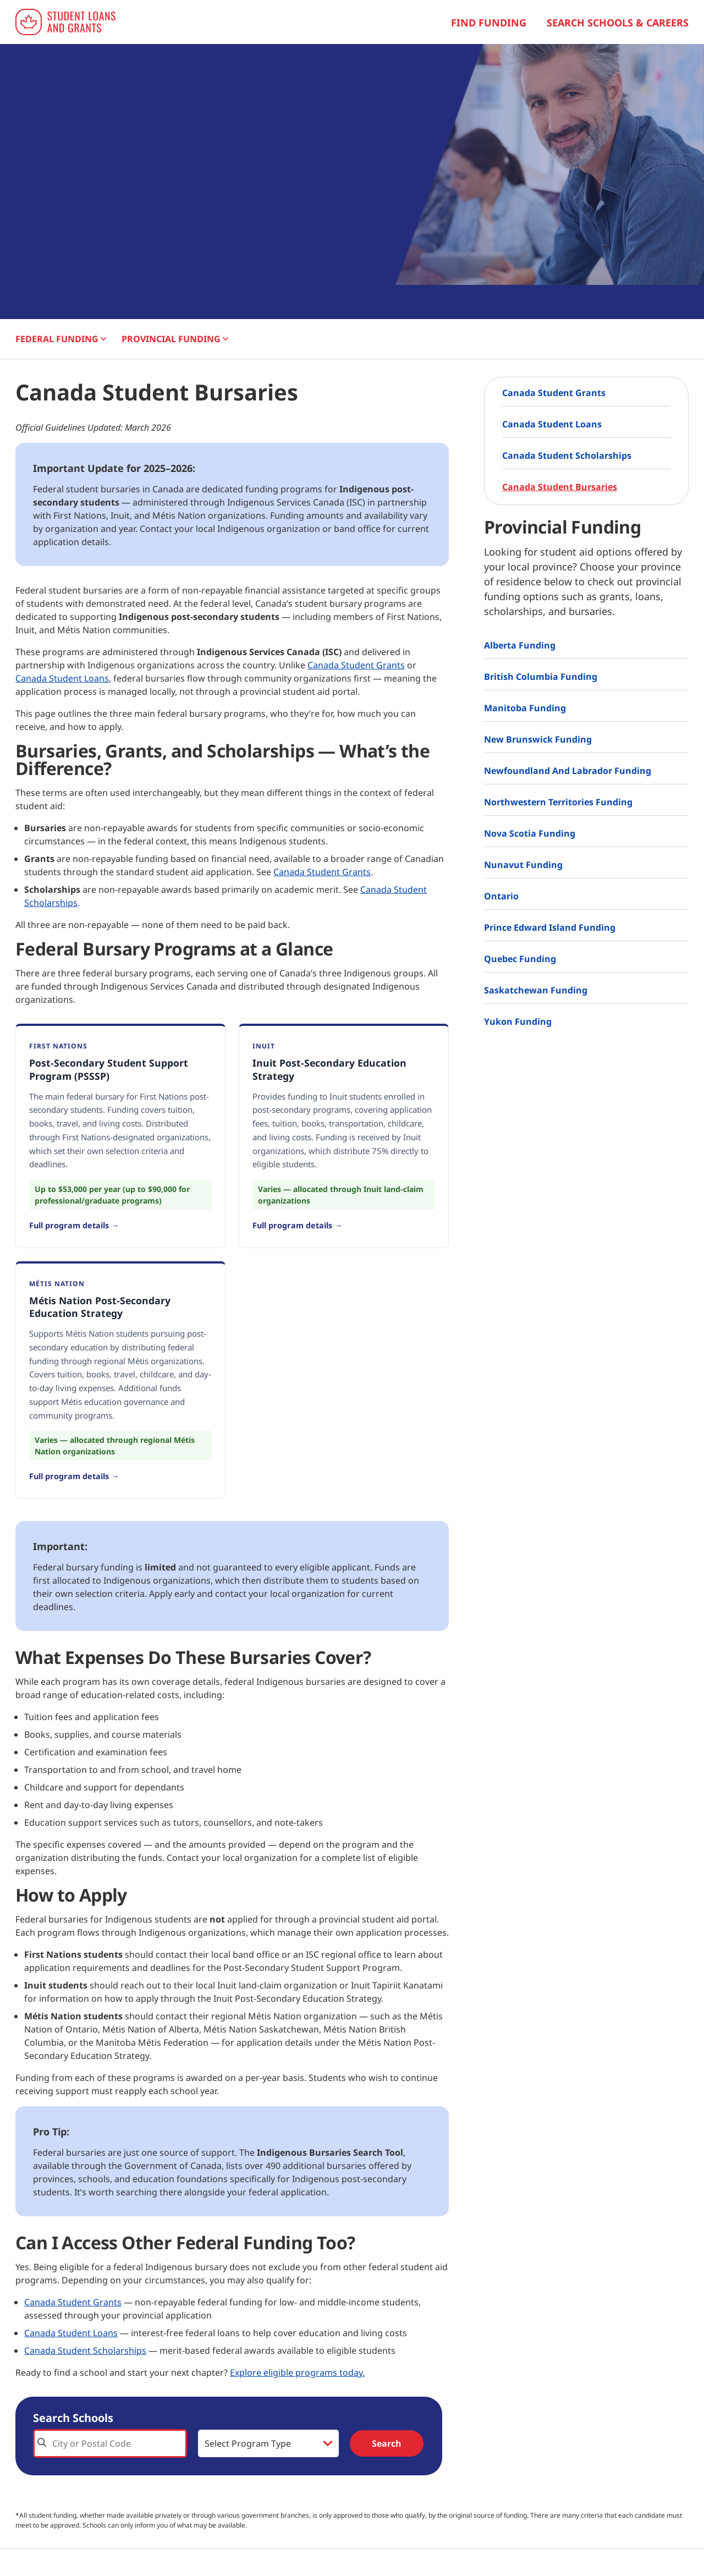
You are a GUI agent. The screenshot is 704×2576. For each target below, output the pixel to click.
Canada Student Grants (356, 665)
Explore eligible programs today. (297, 2372)
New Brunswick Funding (538, 739)
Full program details (69, 1225)
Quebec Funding (520, 959)
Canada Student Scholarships (85, 2350)
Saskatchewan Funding (535, 990)
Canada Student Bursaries (559, 487)
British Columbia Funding (540, 677)
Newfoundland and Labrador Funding (567, 771)
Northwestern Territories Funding (558, 802)
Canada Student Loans (62, 678)
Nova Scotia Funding (529, 833)
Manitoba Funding (525, 708)
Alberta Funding (520, 645)
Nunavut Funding (523, 865)
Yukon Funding (518, 1021)
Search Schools (73, 2417)
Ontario (501, 896)
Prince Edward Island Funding (549, 927)
